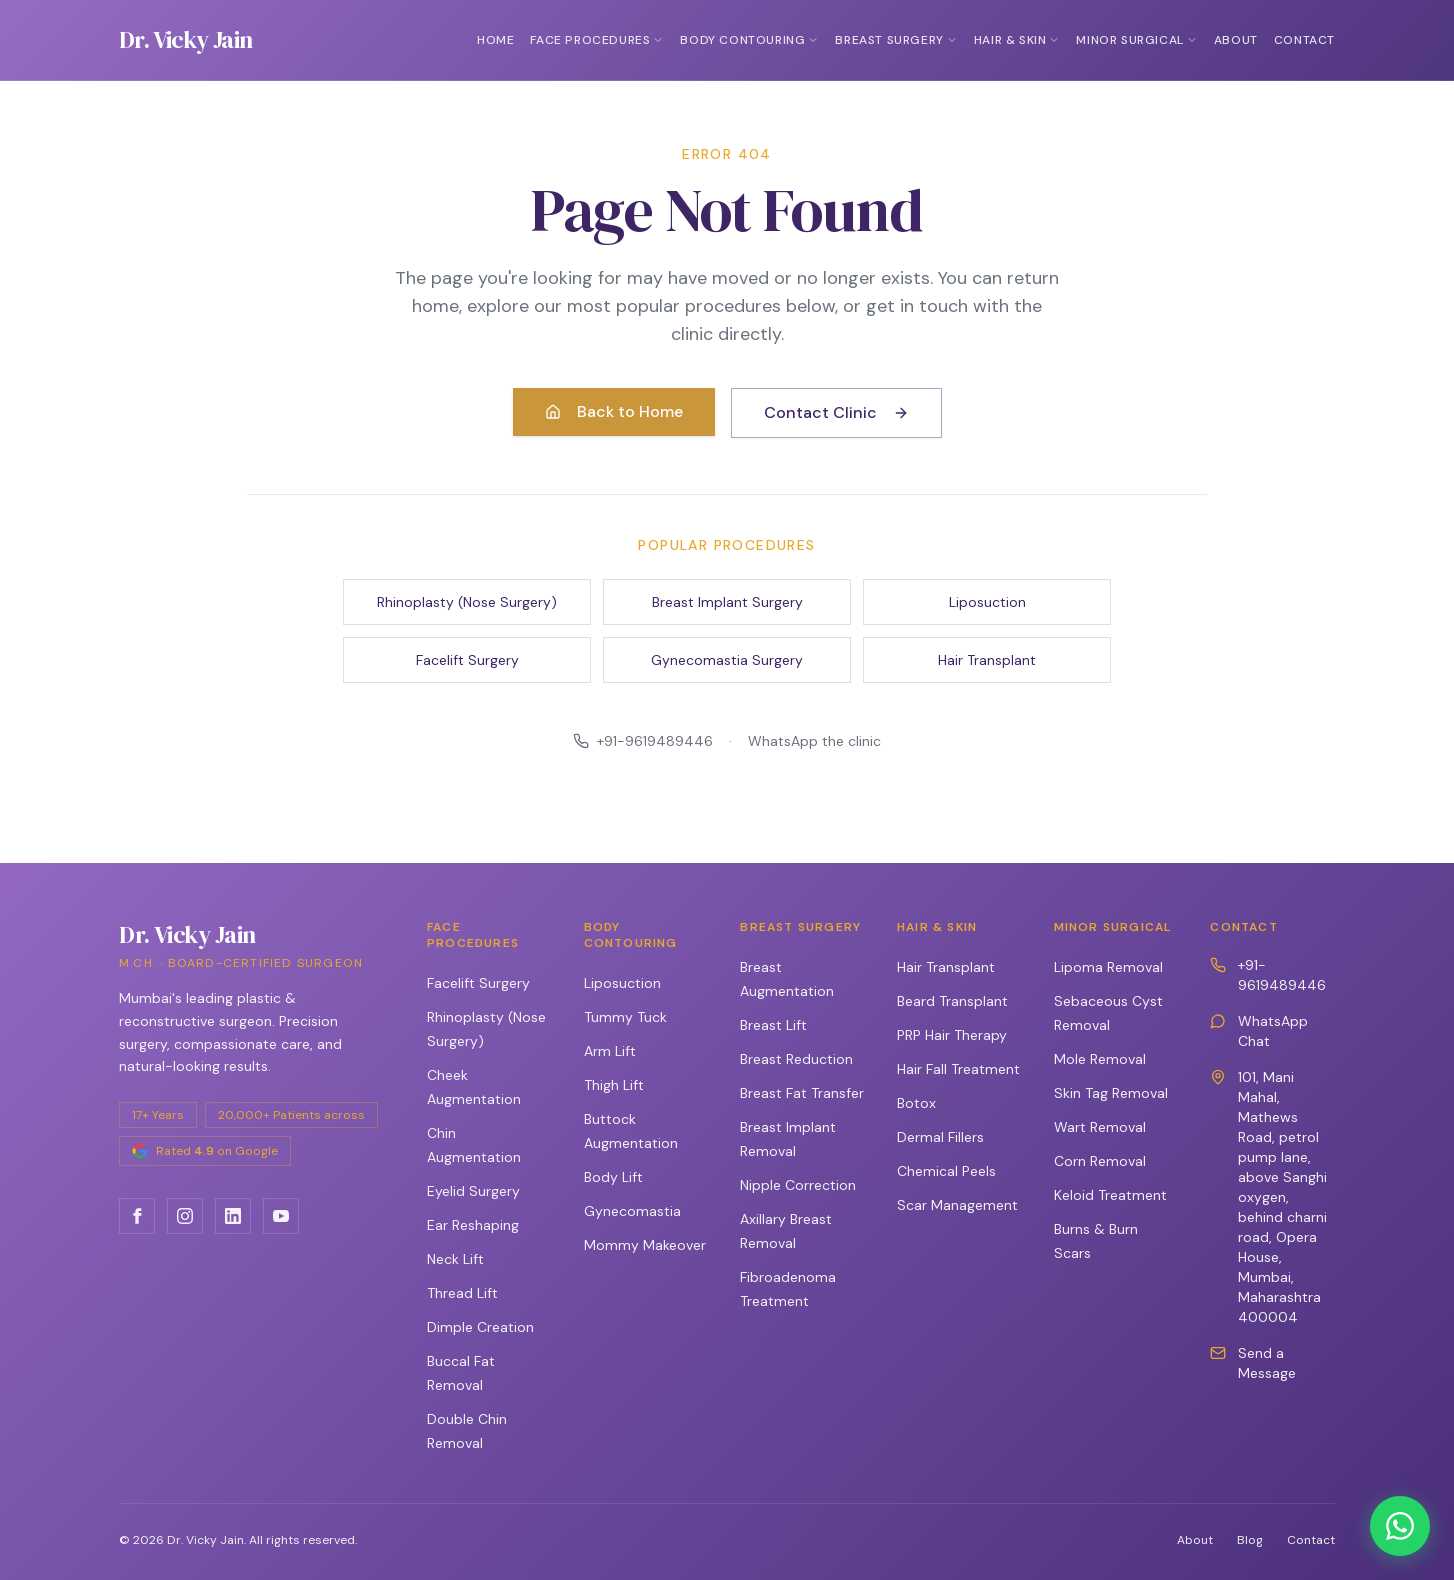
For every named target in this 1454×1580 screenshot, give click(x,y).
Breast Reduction (796, 1059)
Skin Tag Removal (1111, 1093)
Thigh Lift (614, 1085)
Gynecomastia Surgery (727, 660)
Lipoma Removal (1108, 967)
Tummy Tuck (625, 1017)
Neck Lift (455, 1259)
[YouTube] (281, 1216)
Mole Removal (1100, 1059)
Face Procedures (597, 40)
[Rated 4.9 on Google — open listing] (205, 1151)
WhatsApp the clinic (814, 741)
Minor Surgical (1136, 40)
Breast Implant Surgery (727, 602)
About (1236, 40)
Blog (1250, 1540)
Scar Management (957, 1205)
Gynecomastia (632, 1211)
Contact (1304, 40)
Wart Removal (1100, 1127)
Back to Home (614, 411)
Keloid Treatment (1110, 1195)
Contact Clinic (836, 412)
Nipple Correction (798, 1185)
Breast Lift (773, 1025)
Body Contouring (749, 40)
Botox (916, 1103)
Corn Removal (1100, 1161)
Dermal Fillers (940, 1137)
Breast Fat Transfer (802, 1093)
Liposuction (987, 602)
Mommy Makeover (645, 1245)
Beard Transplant (952, 1001)
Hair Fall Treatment (958, 1069)
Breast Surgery (896, 40)
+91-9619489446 (643, 741)
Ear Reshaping (473, 1225)
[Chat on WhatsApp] (1400, 1526)
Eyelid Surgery (473, 1191)
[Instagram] (185, 1216)
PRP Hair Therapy (952, 1035)
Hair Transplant (987, 660)
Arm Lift (610, 1051)
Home (495, 40)
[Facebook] (137, 1216)
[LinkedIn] (233, 1216)
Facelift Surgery (467, 660)
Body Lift (613, 1177)
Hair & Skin (1017, 40)
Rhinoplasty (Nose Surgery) (467, 602)
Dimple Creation (480, 1327)
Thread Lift (462, 1293)
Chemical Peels (946, 1171)
